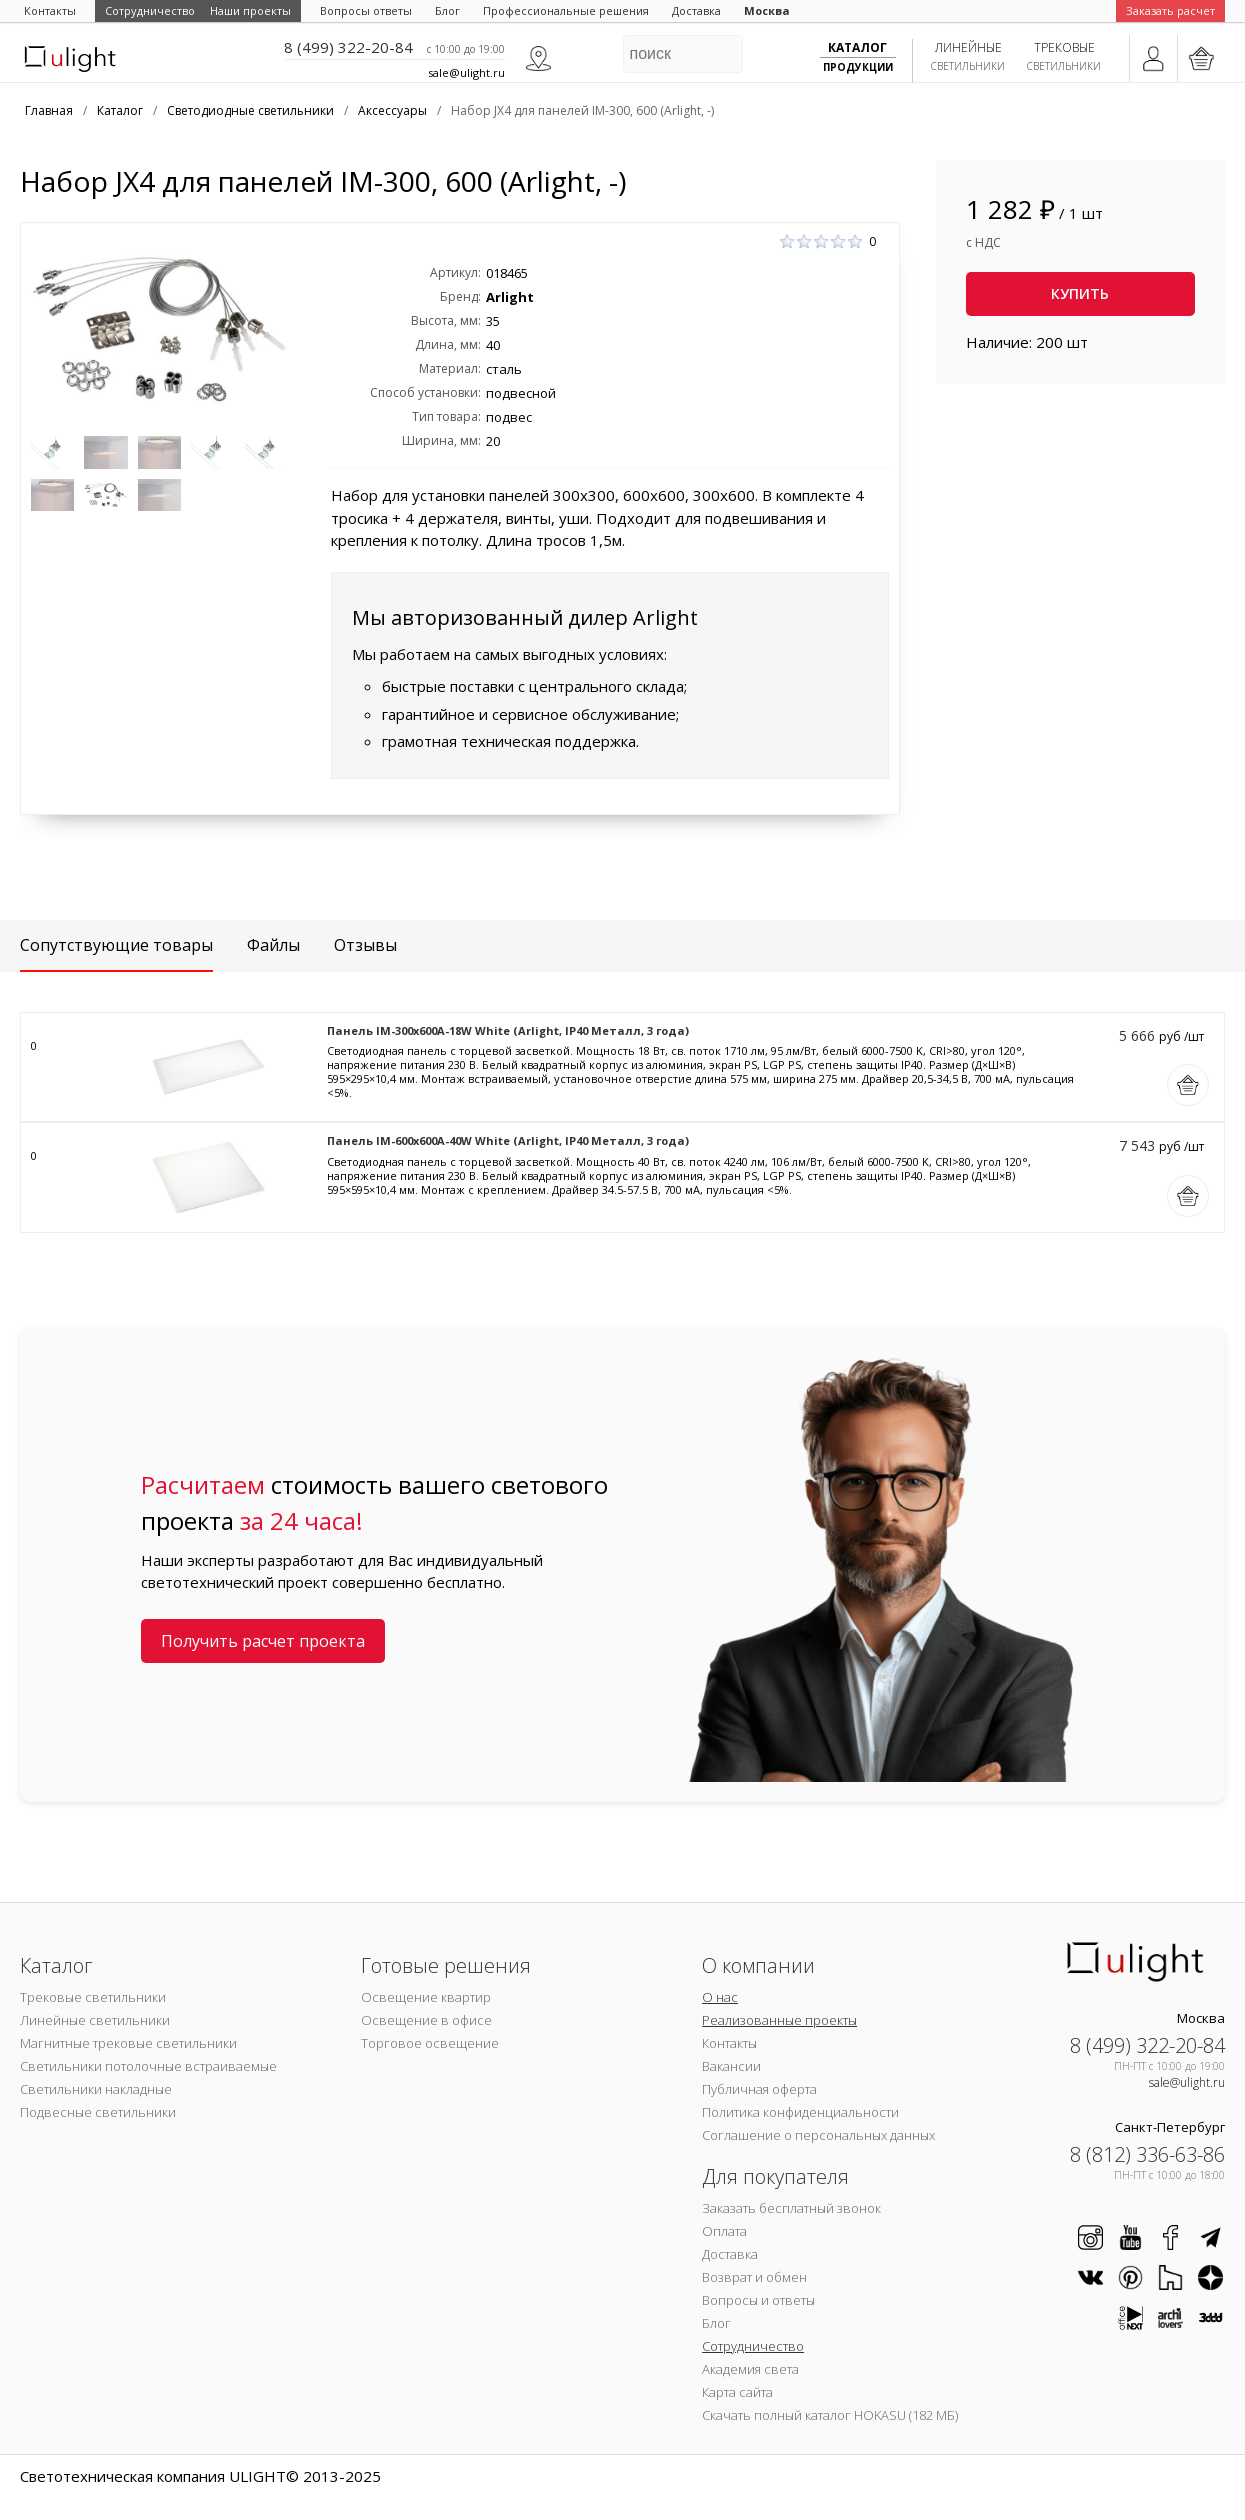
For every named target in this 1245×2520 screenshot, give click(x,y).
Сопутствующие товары (116, 945)
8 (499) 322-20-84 (348, 47)
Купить (1080, 293)
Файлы (273, 945)
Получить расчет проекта (263, 1641)
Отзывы (365, 945)
